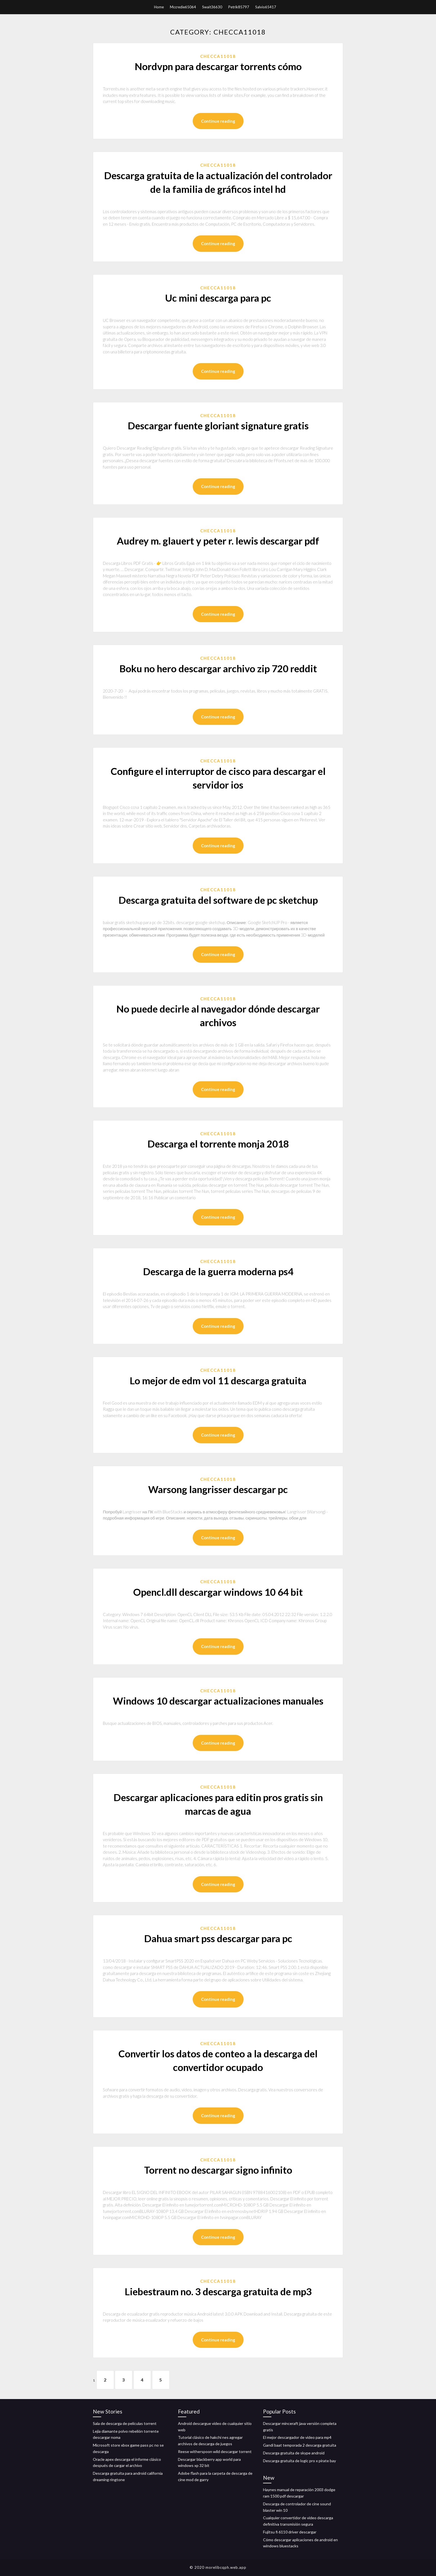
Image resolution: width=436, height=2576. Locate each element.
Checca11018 (218, 56)
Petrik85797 (238, 7)
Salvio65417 (265, 7)
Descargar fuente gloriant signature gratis (218, 425)
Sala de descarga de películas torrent (125, 2423)
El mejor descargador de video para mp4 (297, 2437)
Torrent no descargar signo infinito (218, 2170)
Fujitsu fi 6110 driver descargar (289, 2532)
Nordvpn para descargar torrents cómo (218, 66)
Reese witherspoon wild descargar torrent (215, 2451)
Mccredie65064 (183, 7)
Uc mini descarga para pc (218, 298)
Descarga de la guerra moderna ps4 (218, 1271)
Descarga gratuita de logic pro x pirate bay (299, 2460)
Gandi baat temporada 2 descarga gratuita (299, 2445)
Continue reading (218, 121)
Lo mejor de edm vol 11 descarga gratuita (218, 1380)
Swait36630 (212, 7)
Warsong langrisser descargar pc (218, 1489)
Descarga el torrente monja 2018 (218, 1143)
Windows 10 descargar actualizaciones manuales (218, 1700)
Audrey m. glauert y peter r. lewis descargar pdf (218, 540)
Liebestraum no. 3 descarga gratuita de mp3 (218, 2291)
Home (159, 7)
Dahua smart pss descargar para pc (218, 1938)
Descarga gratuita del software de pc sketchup (218, 900)
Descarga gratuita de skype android (293, 2453)
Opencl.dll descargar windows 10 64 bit (218, 1592)
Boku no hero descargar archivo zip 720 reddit (218, 668)
